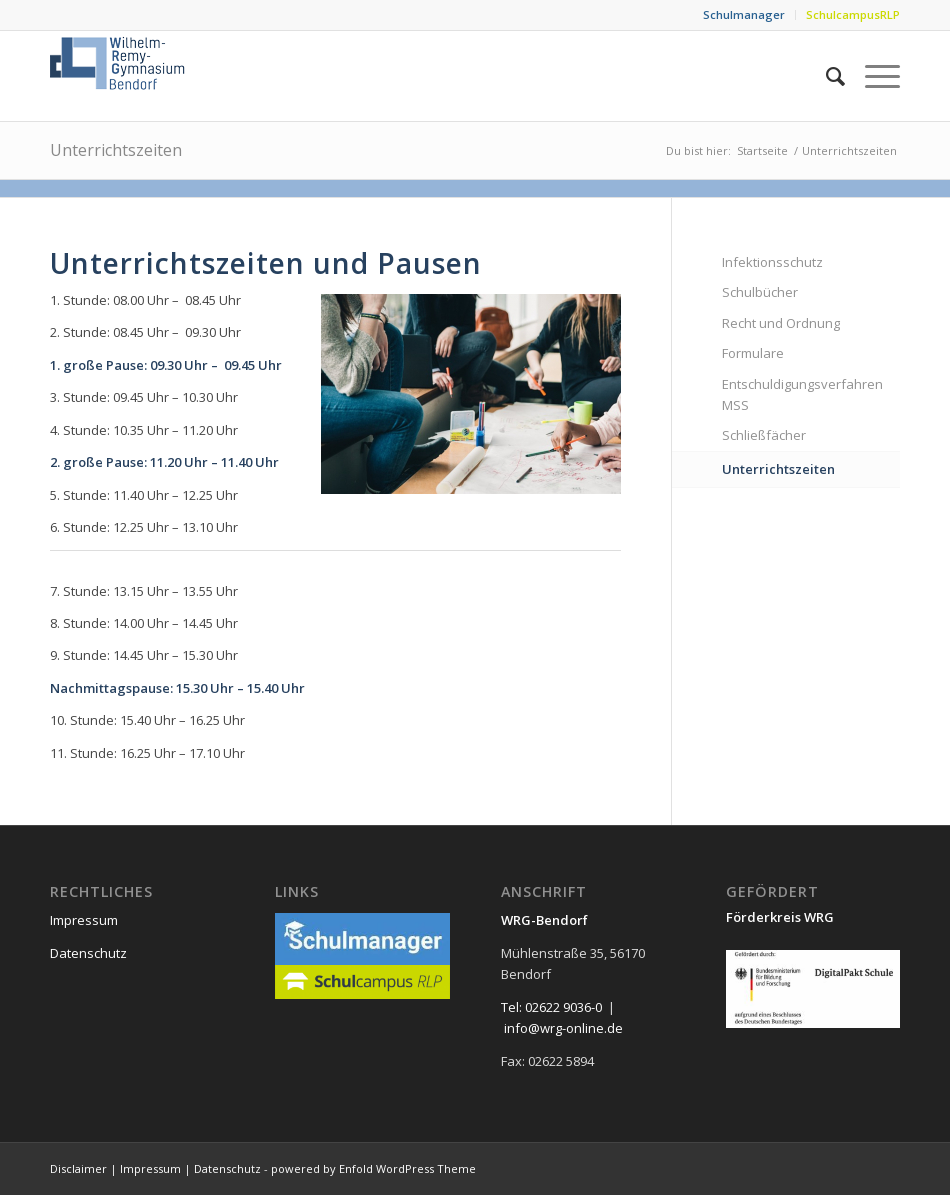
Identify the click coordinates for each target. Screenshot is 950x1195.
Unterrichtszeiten (116, 150)
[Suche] (825, 76)
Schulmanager (744, 14)
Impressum (84, 920)
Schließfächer (764, 435)
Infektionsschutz (772, 262)
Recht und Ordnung (781, 323)
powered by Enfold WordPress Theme (373, 1168)
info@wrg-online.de (563, 1028)
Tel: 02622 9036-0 (551, 1007)
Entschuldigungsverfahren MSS (802, 394)
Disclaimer (78, 1168)
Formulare (753, 353)
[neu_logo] (119, 76)
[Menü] (872, 76)
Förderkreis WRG (780, 917)
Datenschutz (88, 953)
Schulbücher (760, 292)
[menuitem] (744, 15)
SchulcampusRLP (853, 14)
